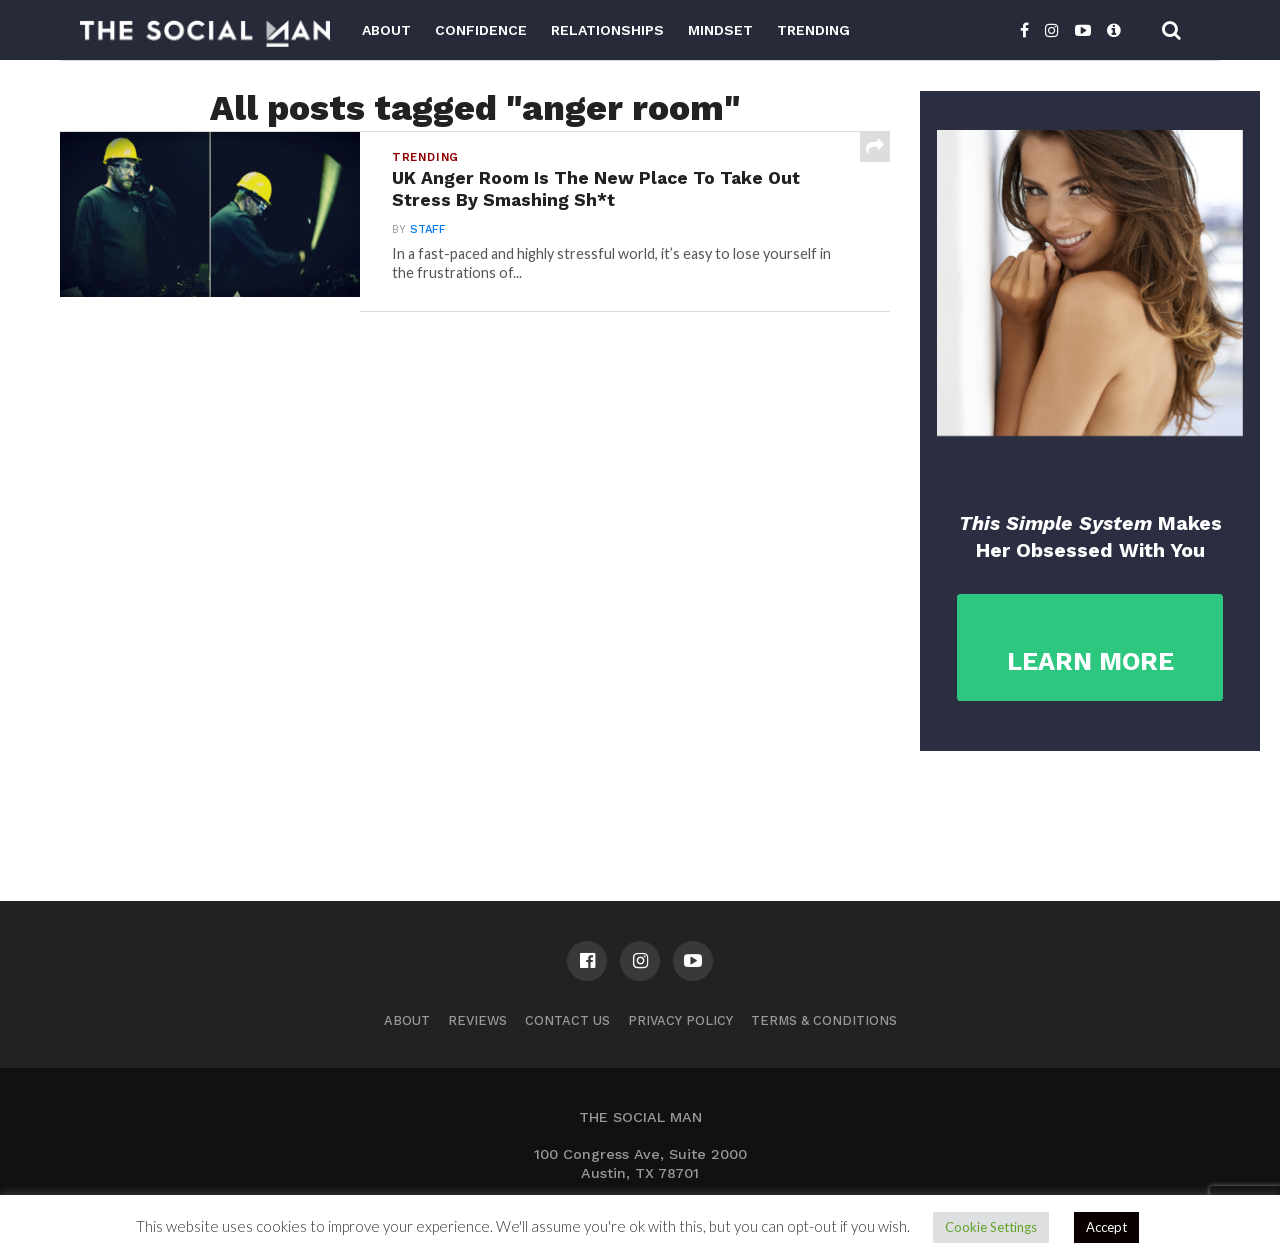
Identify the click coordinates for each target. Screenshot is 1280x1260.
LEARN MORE (1090, 661)
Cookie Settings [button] (991, 1227)
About (386, 30)
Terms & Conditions (824, 1020)
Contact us (567, 1020)
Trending (813, 30)
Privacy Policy (680, 1020)
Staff (428, 229)
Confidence (481, 30)
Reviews (477, 1020)
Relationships (607, 30)
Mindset (720, 30)
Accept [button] (1106, 1227)
